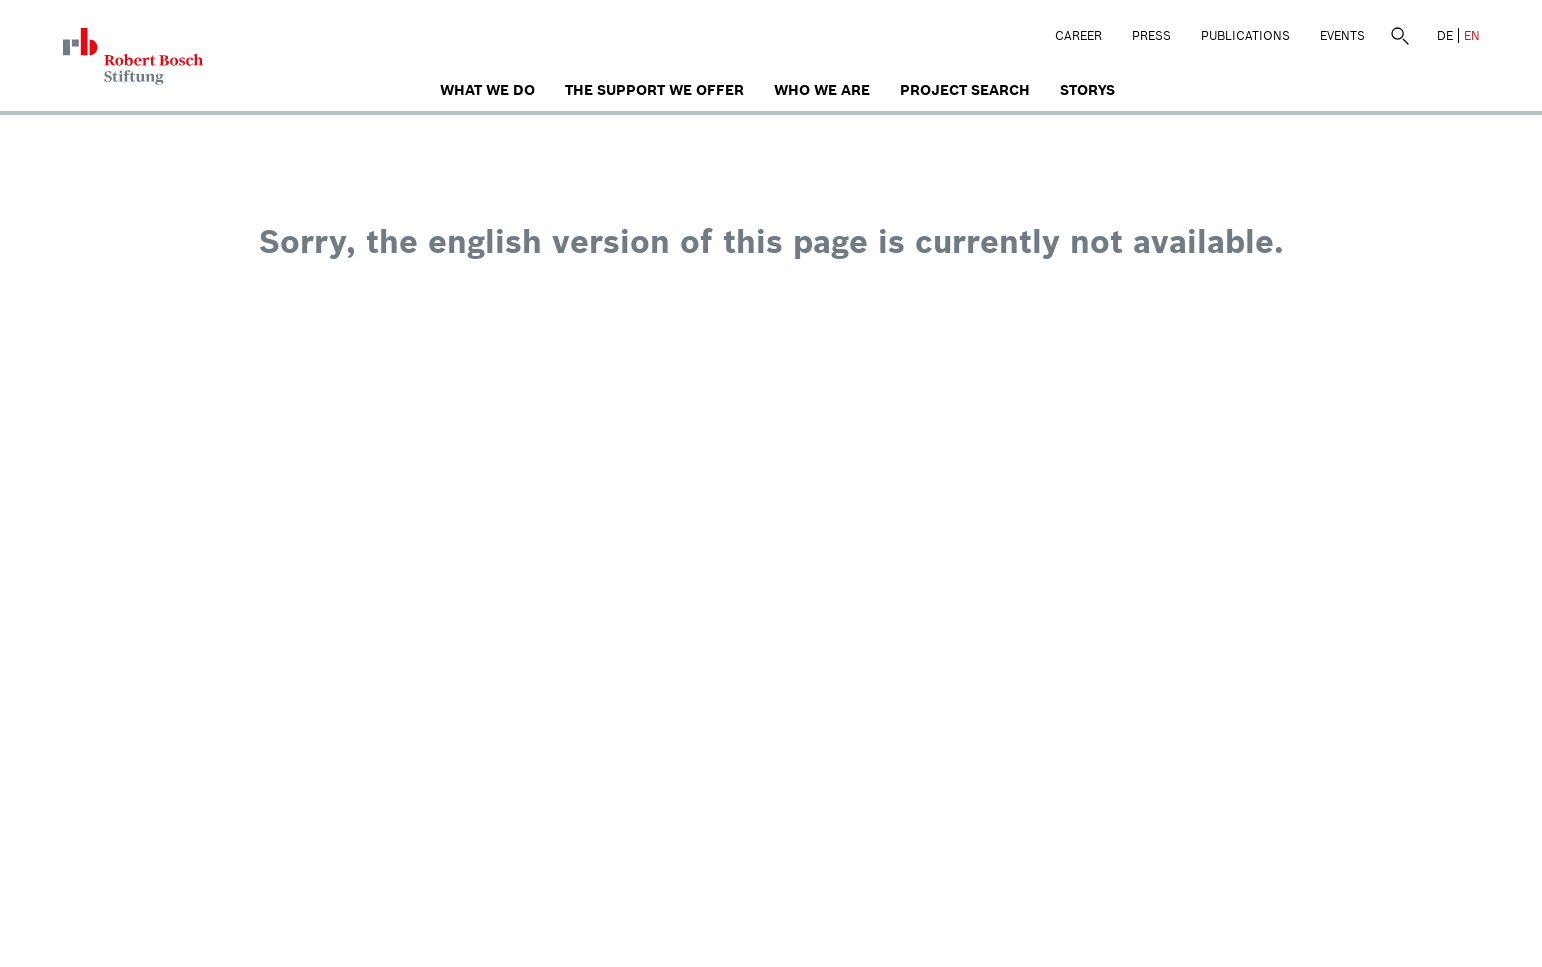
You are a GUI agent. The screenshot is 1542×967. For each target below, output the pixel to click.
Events (1342, 35)
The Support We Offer (654, 90)
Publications (1245, 35)
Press (1151, 35)
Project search (965, 90)
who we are (822, 90)
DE (1445, 35)
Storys (1087, 90)
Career (1078, 35)
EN (1472, 35)
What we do (487, 90)
